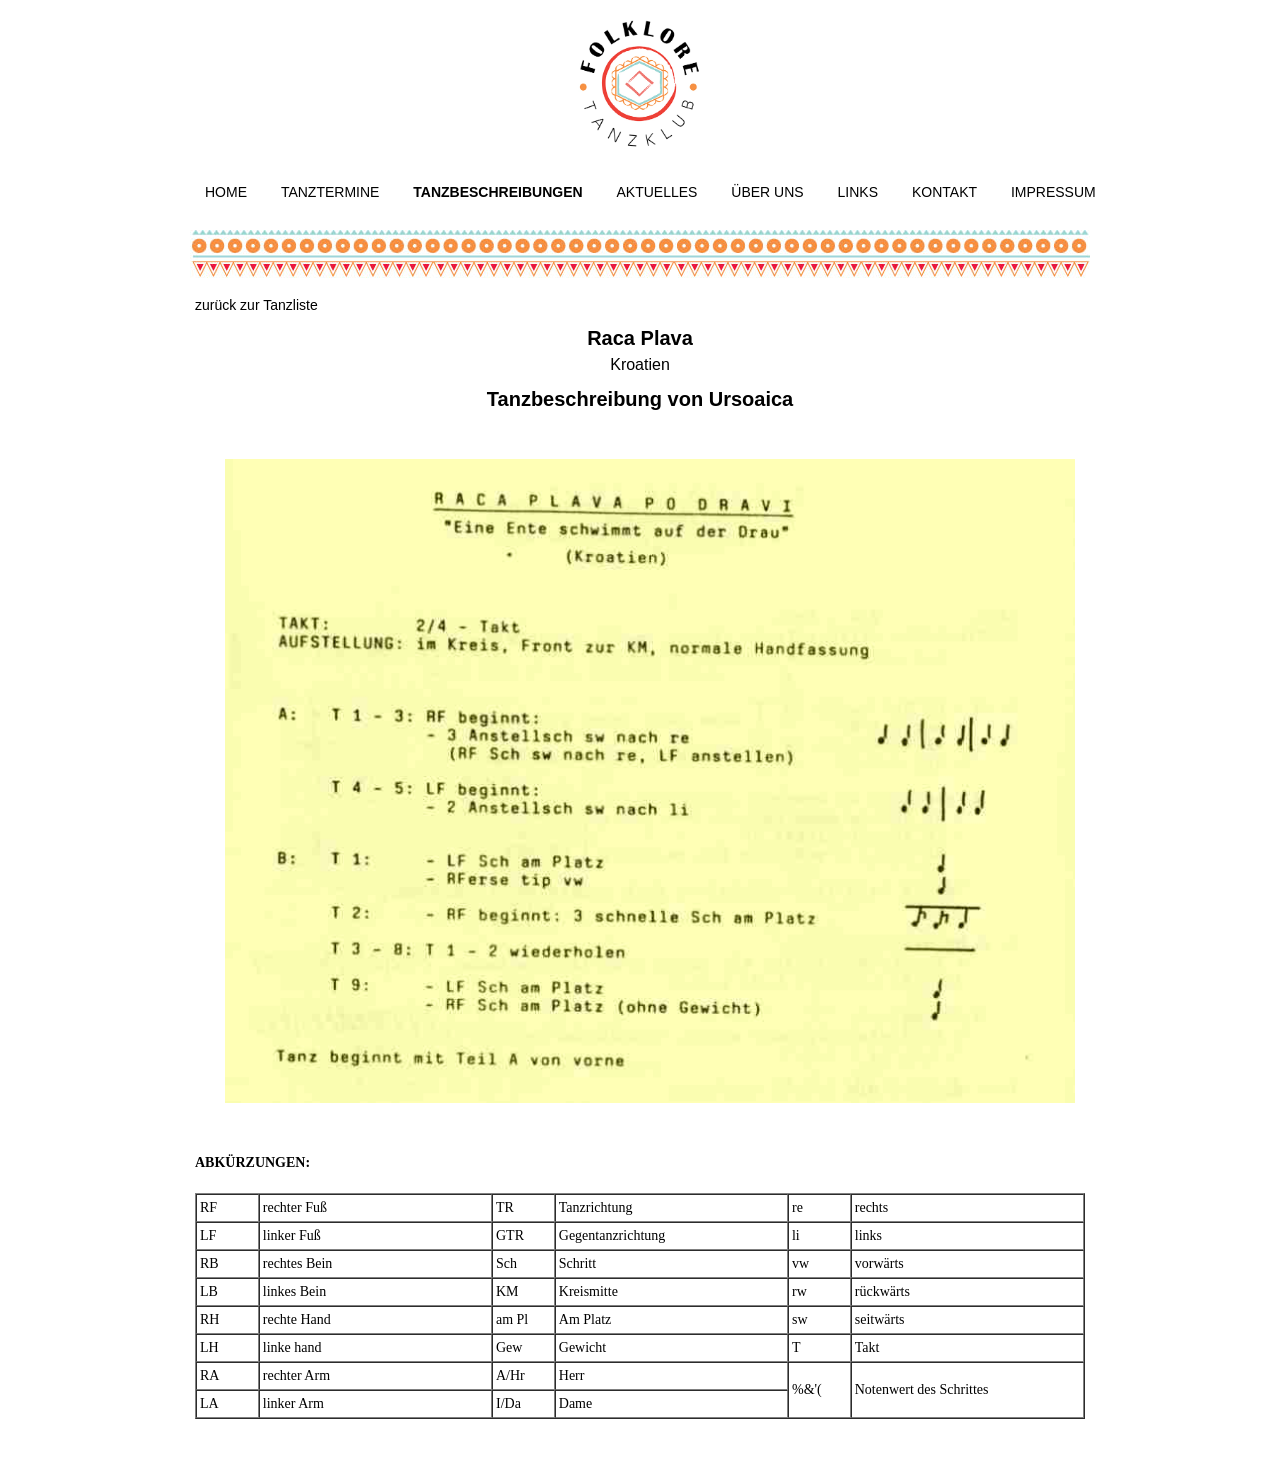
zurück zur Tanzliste (256, 305)
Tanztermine (330, 192)
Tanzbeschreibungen (497, 192)
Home (226, 192)
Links (858, 192)
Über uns (767, 192)
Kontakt (944, 192)
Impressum (1053, 192)
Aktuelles (657, 192)
